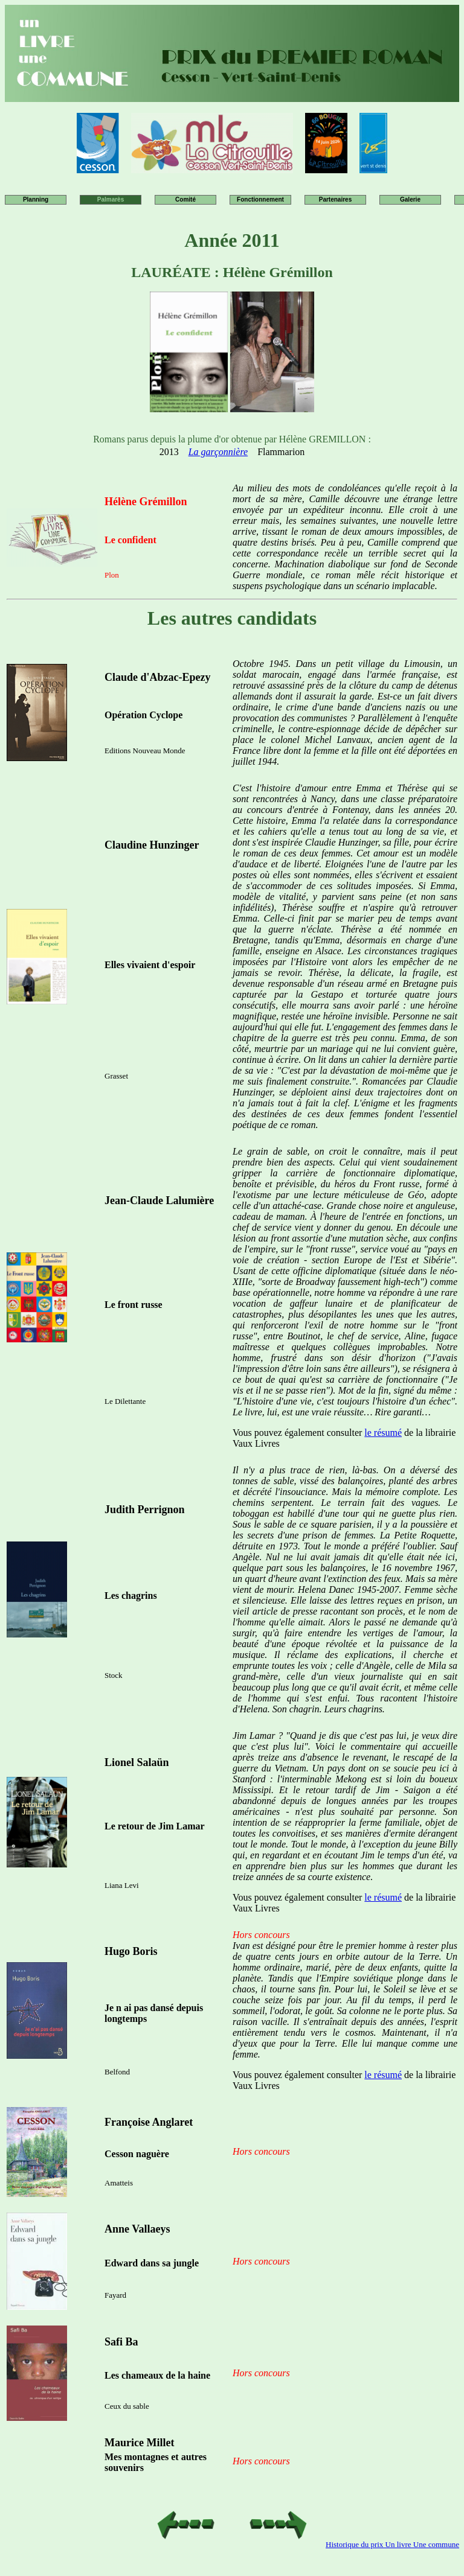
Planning (35, 199)
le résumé (383, 1432)
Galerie (410, 199)
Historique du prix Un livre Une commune (392, 2544)
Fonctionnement (260, 199)
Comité (185, 199)
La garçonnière (218, 452)
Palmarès (110, 199)
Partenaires (335, 199)
